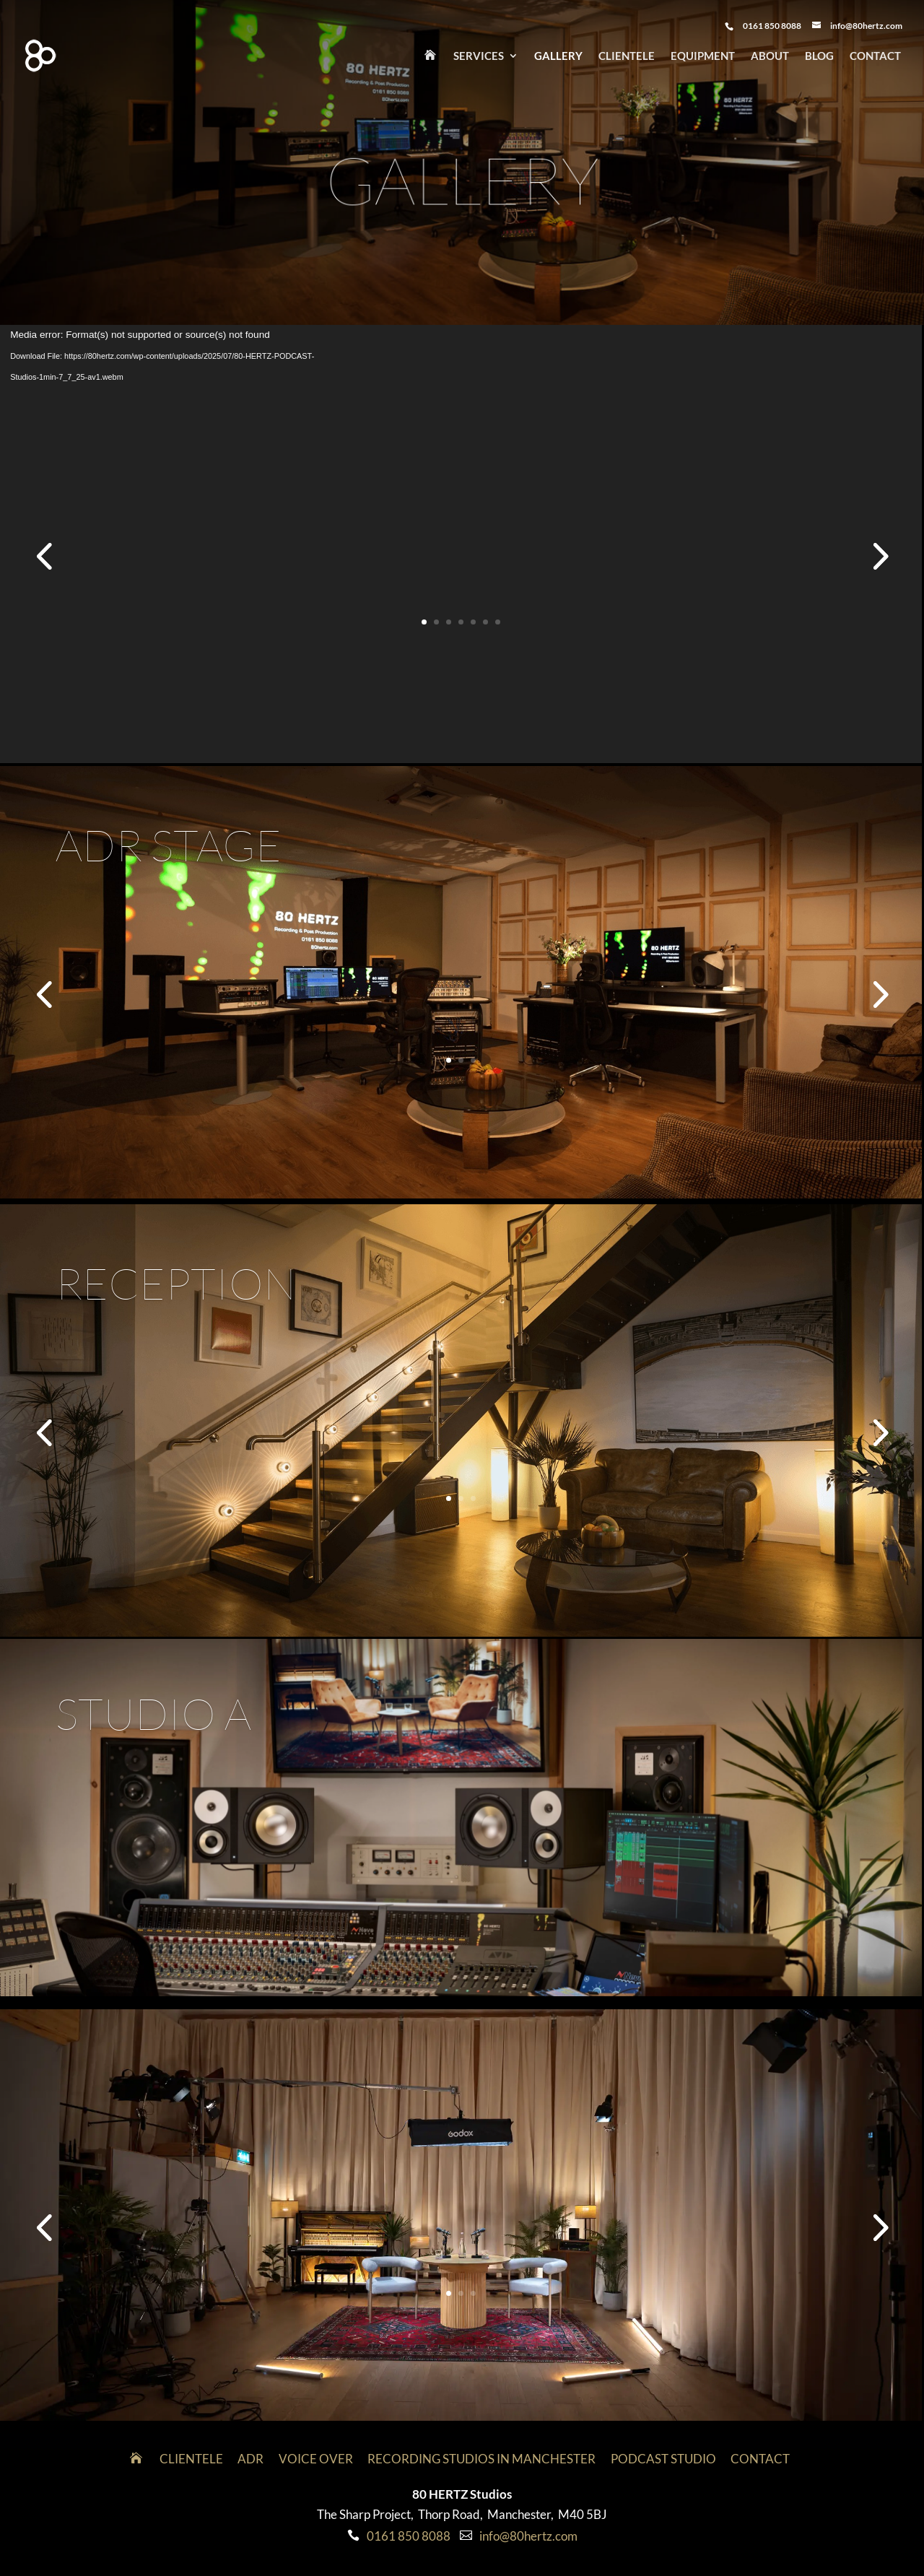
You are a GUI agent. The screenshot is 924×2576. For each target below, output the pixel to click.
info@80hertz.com (528, 2536)
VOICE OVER (316, 2458)
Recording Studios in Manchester (481, 2458)
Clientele (626, 56)
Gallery (558, 56)
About (770, 56)
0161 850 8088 (408, 2536)
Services (478, 56)
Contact (875, 56)
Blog (819, 56)
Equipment (703, 56)
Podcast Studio (663, 2458)
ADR (250, 2458)
